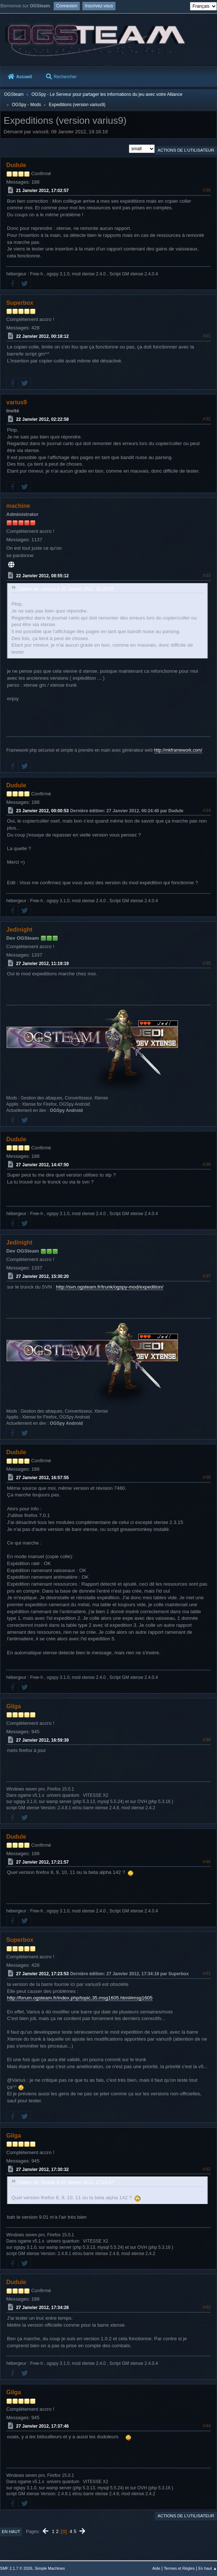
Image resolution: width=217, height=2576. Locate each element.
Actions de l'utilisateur (185, 150)
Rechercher (61, 76)
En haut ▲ (207, 2568)
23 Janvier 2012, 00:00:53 (42, 810)
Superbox (19, 303)
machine (18, 506)
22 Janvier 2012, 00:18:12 (42, 336)
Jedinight (19, 929)
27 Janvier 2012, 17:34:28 (42, 2307)
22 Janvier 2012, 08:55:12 (42, 575)
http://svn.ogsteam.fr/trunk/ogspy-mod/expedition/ (109, 1287)
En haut (11, 2531)
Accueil (20, 76)
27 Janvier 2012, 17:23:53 (42, 1973)
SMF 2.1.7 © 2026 (16, 2568)
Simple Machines (50, 2568)
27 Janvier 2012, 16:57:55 (42, 1477)
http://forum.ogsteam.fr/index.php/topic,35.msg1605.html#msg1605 (80, 1998)
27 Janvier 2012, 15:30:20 (42, 1276)
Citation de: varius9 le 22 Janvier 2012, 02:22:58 (65, 589)
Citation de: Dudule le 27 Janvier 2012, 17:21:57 (65, 2182)
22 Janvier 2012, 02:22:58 (42, 419)
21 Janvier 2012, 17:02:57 (42, 190)
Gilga (13, 1706)
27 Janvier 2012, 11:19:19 (42, 963)
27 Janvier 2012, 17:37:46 (42, 2426)
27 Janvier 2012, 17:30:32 (42, 2169)
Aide (156, 2568)
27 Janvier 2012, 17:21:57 (42, 1861)
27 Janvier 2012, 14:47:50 (42, 1164)
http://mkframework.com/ (178, 750)
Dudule (16, 165)
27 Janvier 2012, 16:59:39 (42, 1739)
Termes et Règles (179, 2568)
